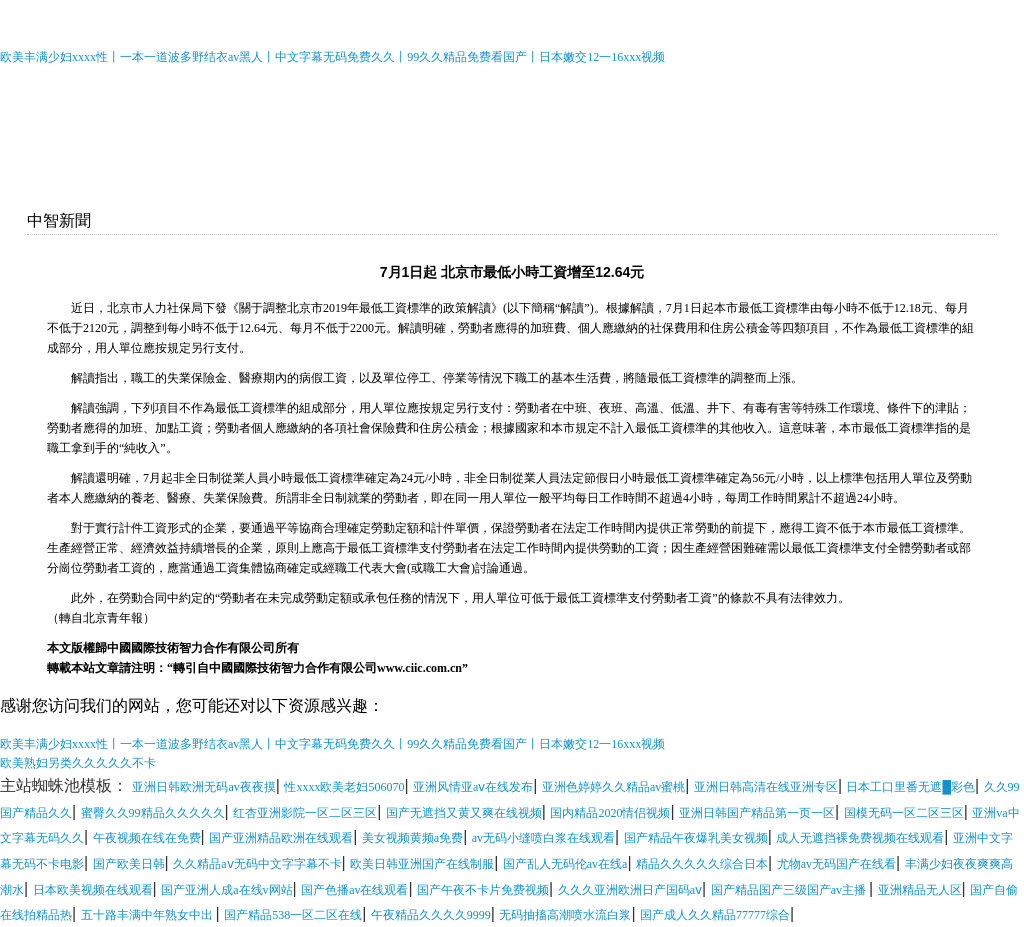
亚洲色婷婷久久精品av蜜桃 (613, 787)
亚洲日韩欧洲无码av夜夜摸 (203, 787)
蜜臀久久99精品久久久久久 (153, 813)
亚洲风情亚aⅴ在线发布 (473, 787)
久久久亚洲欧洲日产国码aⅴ (630, 890)
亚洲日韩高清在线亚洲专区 (766, 787)
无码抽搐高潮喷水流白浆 (565, 915)
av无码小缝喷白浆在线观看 (543, 838)
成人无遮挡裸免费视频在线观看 (860, 838)
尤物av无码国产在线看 (836, 864)
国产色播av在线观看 (354, 890)
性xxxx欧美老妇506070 (344, 787)
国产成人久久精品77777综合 (715, 915)
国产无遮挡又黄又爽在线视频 (464, 813)
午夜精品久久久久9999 (431, 915)
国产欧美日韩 (129, 864)
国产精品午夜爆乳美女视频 (696, 838)
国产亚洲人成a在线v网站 (226, 890)
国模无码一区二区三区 (904, 813)
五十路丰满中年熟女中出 (148, 915)
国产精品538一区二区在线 (293, 915)
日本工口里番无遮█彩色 (910, 787)
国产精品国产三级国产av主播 (790, 890)
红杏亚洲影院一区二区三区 (305, 813)
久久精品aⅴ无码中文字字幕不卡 (257, 864)
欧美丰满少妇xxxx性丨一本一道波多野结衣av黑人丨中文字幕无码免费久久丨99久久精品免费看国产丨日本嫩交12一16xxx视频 (332, 57)
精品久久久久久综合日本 (702, 864)
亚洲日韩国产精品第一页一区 (757, 813)
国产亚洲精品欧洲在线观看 (281, 838)
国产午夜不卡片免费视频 (483, 890)
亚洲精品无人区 (920, 890)
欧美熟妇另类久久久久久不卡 (78, 763)
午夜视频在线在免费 (147, 838)
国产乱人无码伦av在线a (565, 864)
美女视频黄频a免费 (412, 838)
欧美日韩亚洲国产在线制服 (422, 864)
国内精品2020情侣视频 (610, 813)
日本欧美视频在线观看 (93, 890)
